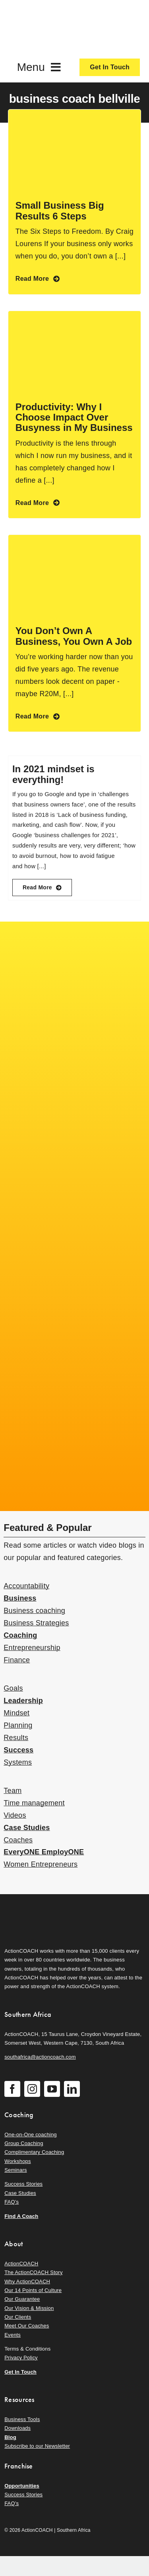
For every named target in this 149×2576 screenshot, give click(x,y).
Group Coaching (23, 2143)
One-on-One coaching (30, 2135)
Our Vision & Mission (29, 2308)
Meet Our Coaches (26, 2326)
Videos (15, 1815)
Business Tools (22, 2419)
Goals (13, 1688)
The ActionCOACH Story (33, 2272)
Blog (10, 2437)
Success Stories (23, 2184)
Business (20, 1598)
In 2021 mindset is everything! (53, 774)
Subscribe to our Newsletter (37, 2446)
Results (16, 1738)
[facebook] (12, 2089)
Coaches (18, 1840)
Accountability (26, 1586)
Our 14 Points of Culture (33, 2290)
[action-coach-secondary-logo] (44, 1907)
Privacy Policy (21, 2358)
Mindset (16, 1713)
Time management (34, 1803)
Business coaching (34, 1611)
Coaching (20, 1635)
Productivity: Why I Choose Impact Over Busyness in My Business (74, 417)
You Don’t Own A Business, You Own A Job (73, 635)
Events (12, 2335)
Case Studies (27, 1828)
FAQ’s (11, 2202)
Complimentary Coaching (34, 2152)
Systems (18, 1762)
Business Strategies (36, 1623)
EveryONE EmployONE (44, 1852)
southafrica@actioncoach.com (40, 2057)
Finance (17, 1660)
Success (18, 1750)
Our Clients (17, 2317)
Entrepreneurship (32, 1648)
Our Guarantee (22, 2299)
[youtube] (52, 2089)
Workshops (17, 2161)
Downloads (17, 2428)
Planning (18, 1725)
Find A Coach (21, 2216)
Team (12, 1791)
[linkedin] (72, 2089)
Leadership (23, 1701)
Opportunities (21, 2486)
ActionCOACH (21, 2264)
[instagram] (32, 2089)
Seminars (15, 2170)
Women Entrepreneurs (40, 1864)
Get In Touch (20, 2372)
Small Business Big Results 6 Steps (59, 210)
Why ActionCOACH (27, 2281)
